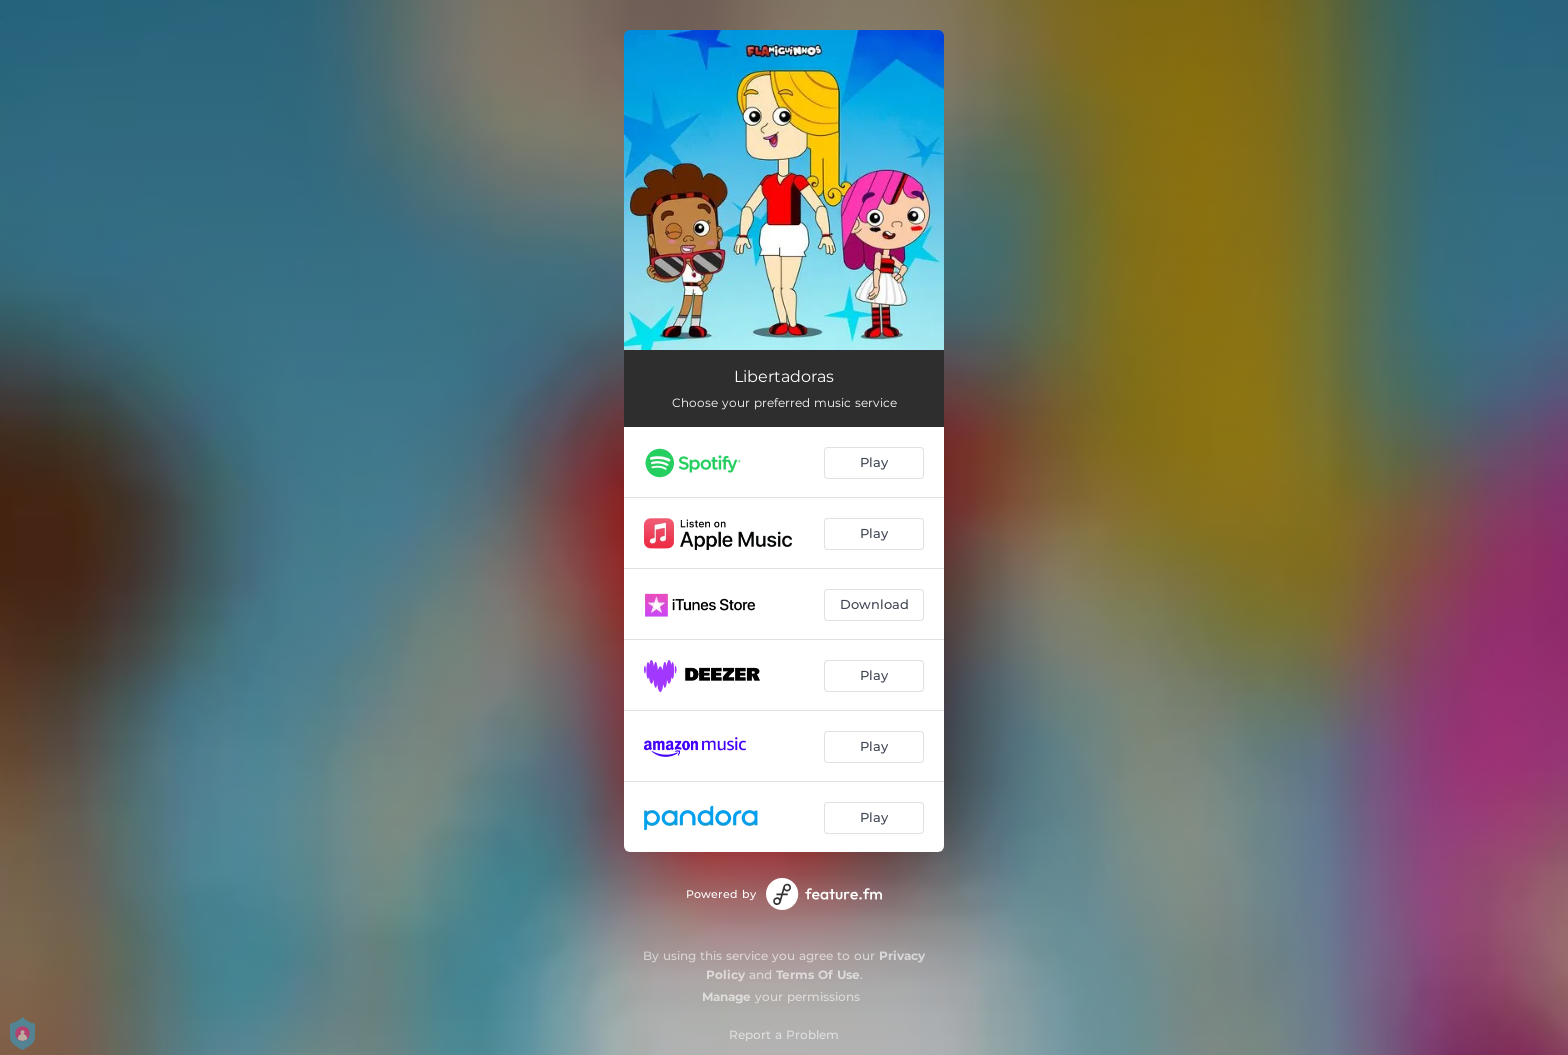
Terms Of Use (818, 974)
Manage (726, 996)
